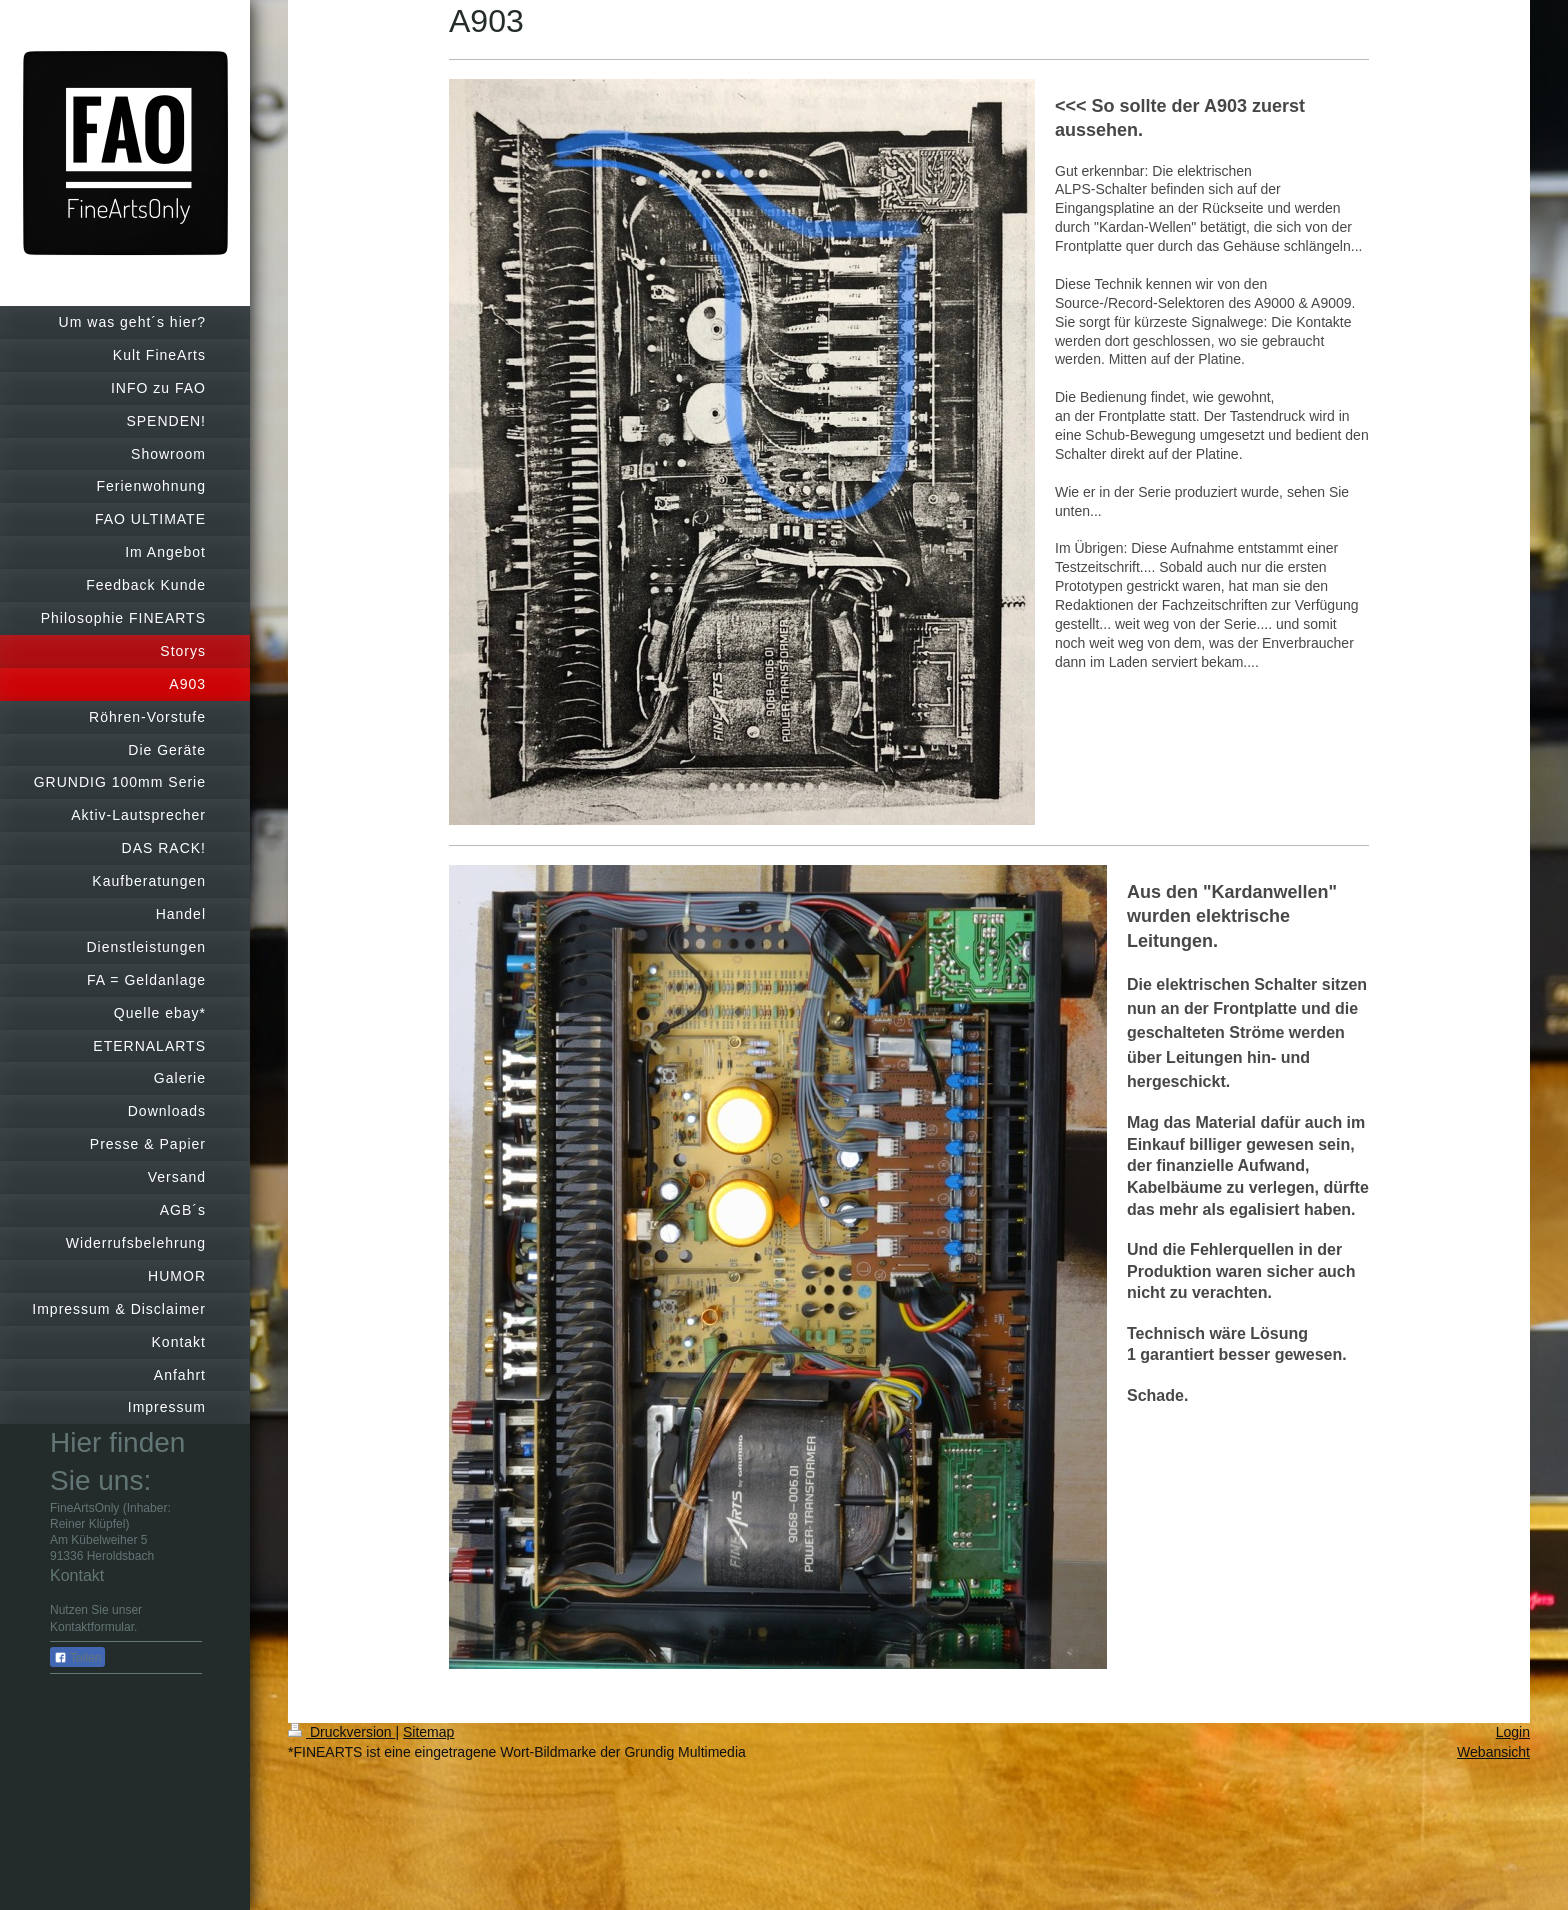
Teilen (77, 1658)
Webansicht (1493, 1752)
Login (1513, 1732)
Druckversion (341, 1732)
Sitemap (428, 1732)
